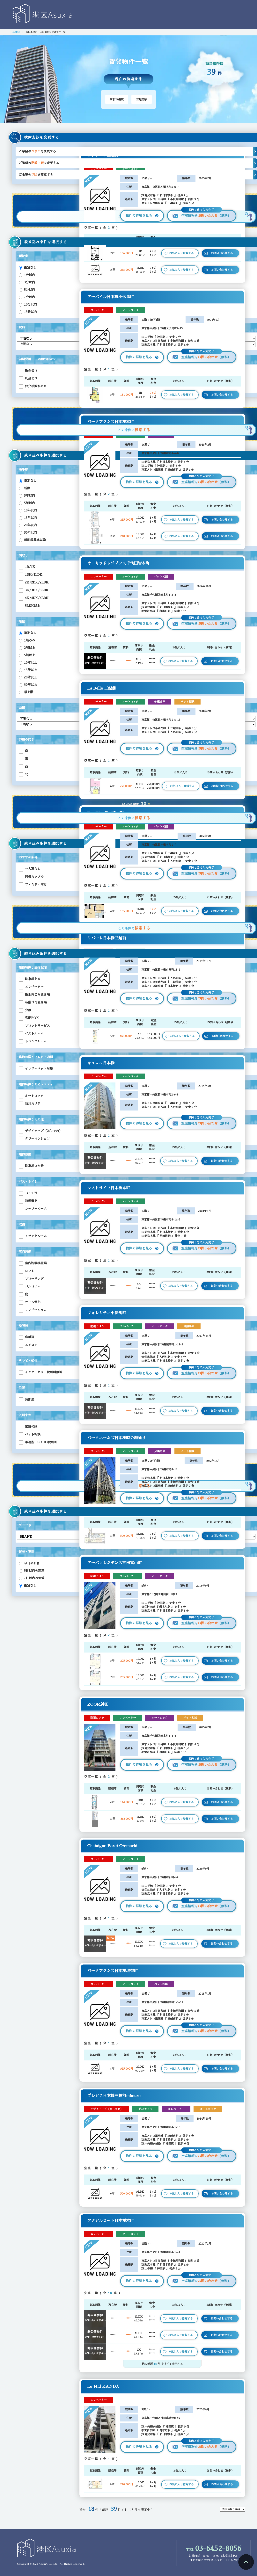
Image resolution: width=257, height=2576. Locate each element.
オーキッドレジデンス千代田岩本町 (118, 563)
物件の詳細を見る (142, 215)
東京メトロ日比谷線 (154, 199)
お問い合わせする (222, 253)
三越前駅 (173, 203)
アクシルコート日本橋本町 (110, 2221)
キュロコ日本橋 (100, 1063)
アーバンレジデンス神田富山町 (114, 1563)
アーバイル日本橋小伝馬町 (110, 297)
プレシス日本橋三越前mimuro (114, 2096)
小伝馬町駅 (177, 199)
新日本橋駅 (166, 195)
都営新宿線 (148, 611)
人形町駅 (175, 732)
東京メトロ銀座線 (152, 203)
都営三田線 (148, 1889)
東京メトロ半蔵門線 (154, 728)
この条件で (134, 430)
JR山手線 (147, 337)
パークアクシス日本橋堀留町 (112, 1971)
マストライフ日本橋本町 (108, 1188)
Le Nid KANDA (103, 2386)
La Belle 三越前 (101, 688)
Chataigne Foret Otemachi (112, 1846)
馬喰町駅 (165, 1235)
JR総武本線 (148, 195)
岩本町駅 (164, 611)
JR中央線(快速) (151, 2143)
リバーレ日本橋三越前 (106, 938)
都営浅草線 (148, 1357)
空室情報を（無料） (202, 214)
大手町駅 (164, 1889)
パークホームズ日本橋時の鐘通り (116, 1438)
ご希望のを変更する (138, 151)
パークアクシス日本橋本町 (110, 422)
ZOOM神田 (97, 1704)
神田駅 (161, 337)
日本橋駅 (173, 986)
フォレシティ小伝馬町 (106, 1313)
